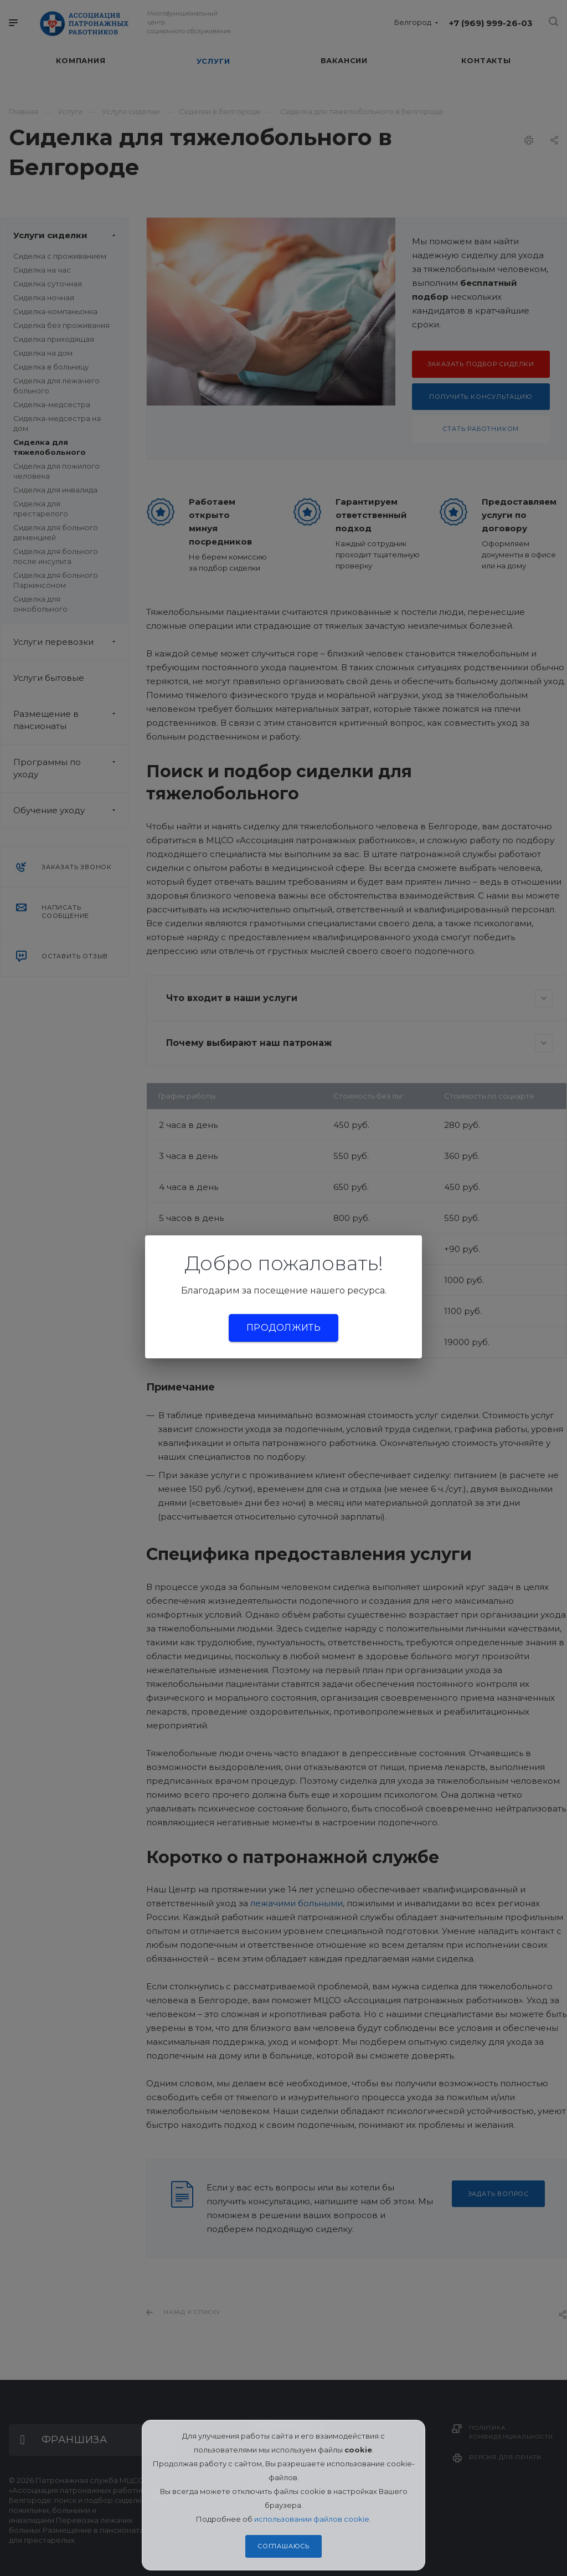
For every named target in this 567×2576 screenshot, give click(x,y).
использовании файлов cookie (311, 2519)
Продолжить (283, 1327)
